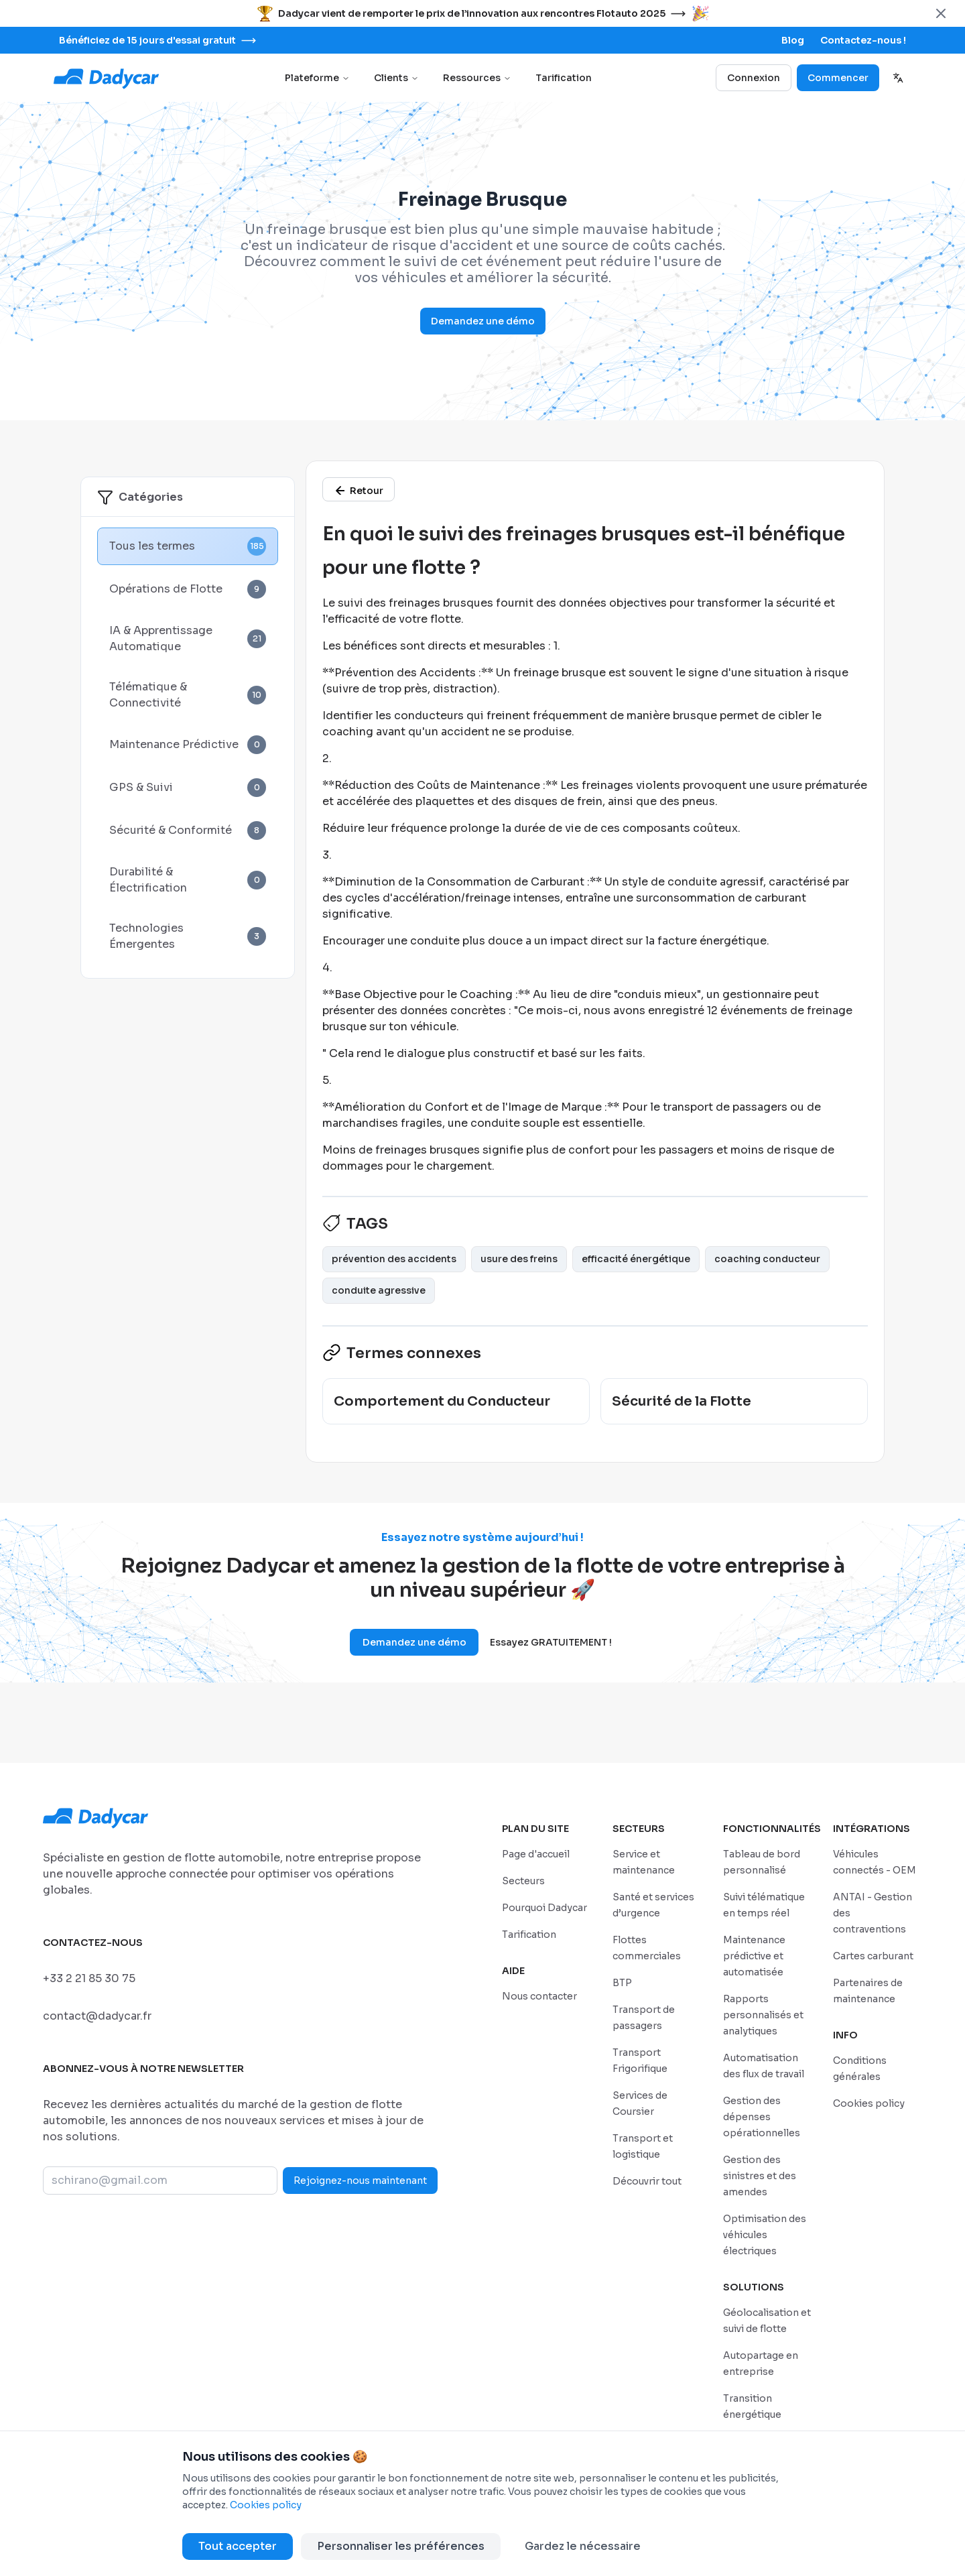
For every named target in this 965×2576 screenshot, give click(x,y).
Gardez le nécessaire (583, 2546)
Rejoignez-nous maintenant (360, 2180)
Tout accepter (237, 2546)
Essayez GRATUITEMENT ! (551, 1642)
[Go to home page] (107, 77)
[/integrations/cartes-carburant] (873, 1956)
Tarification (563, 78)
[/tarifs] (529, 1934)
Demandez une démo (483, 321)
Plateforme (317, 78)
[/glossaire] (358, 489)
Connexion (753, 78)
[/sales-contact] (863, 40)
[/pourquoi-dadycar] (544, 1907)
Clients (396, 78)
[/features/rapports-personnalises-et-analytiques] (763, 2014)
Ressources (477, 78)
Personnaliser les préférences (401, 2546)
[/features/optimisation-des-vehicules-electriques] (764, 2234)
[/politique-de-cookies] (869, 2103)
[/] (536, 1854)
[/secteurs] (523, 1881)
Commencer (838, 78)
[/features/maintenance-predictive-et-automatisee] (754, 1956)
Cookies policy (266, 2505)
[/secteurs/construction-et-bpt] (622, 1982)
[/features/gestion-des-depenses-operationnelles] (761, 2116)
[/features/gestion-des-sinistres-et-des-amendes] (759, 2175)
